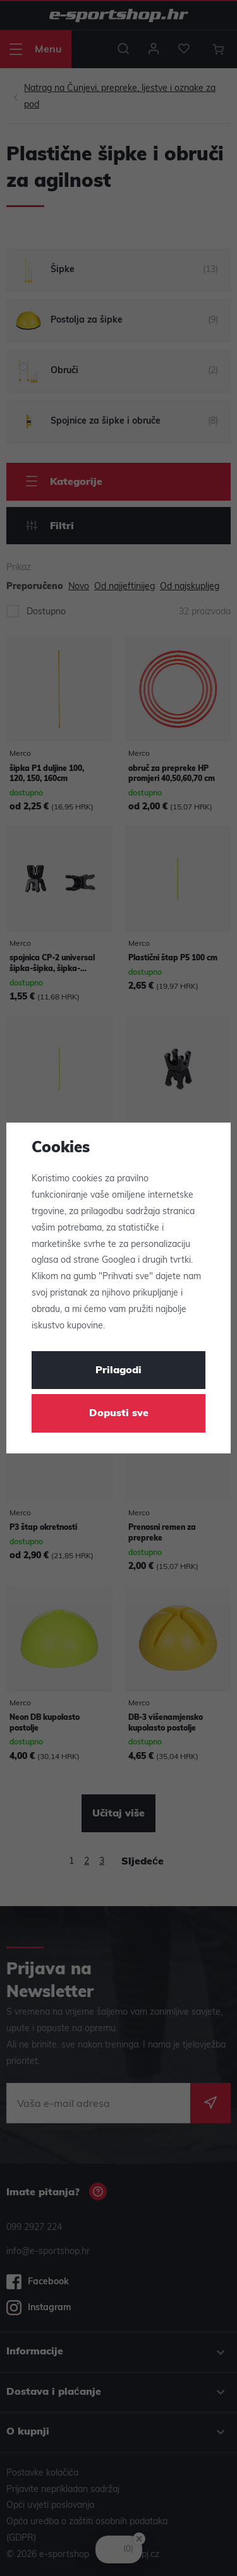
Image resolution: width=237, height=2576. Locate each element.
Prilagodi (118, 1371)
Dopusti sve (119, 1414)
